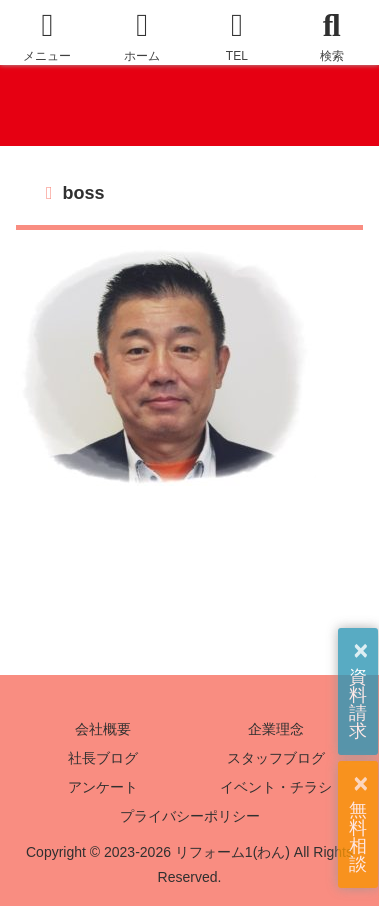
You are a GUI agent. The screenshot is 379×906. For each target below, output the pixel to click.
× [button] (360, 650)
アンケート (103, 787)
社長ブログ (103, 758)
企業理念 (276, 729)
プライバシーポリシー (190, 816)
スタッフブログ (276, 758)
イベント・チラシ (276, 787)
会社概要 (103, 729)
